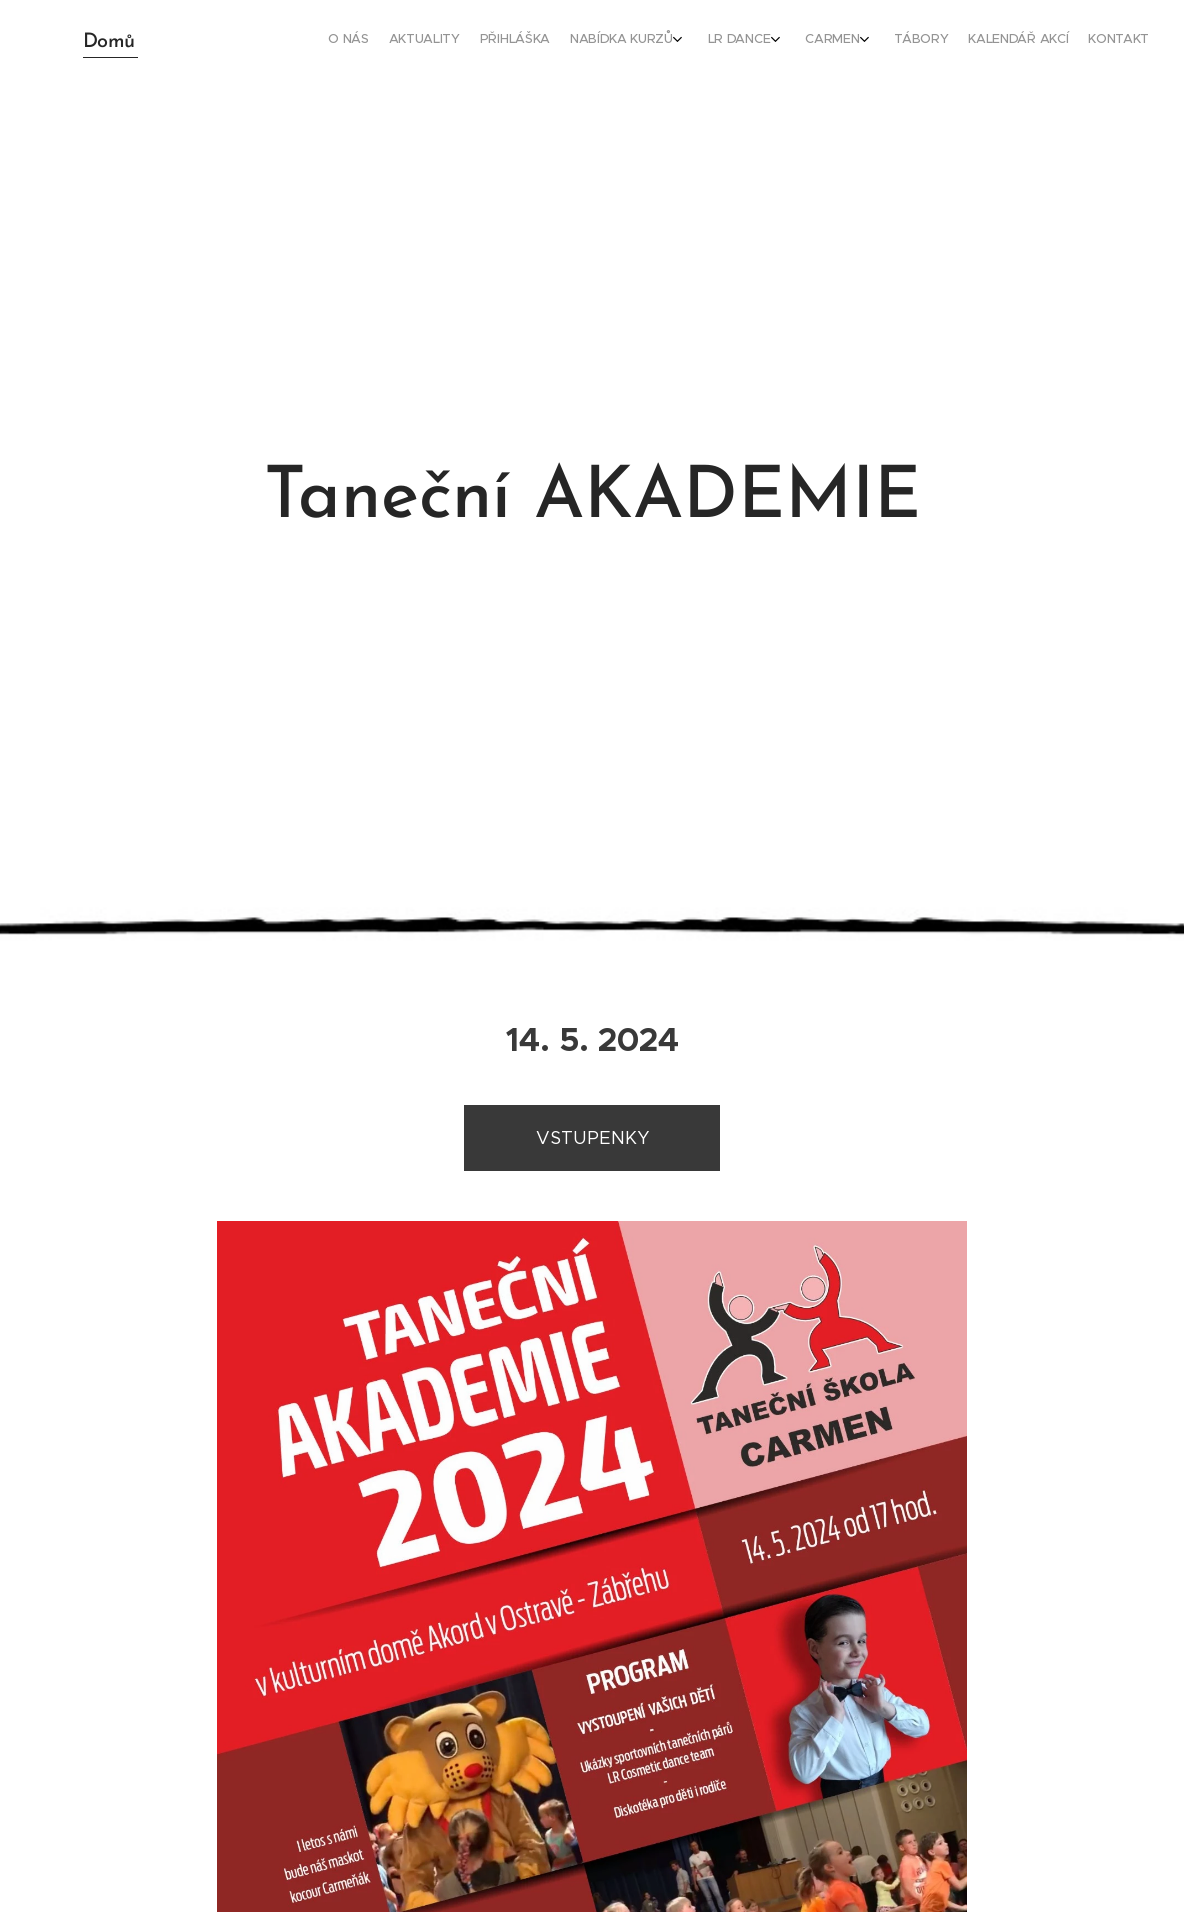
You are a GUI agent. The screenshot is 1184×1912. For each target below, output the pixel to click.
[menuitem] (946, 41)
